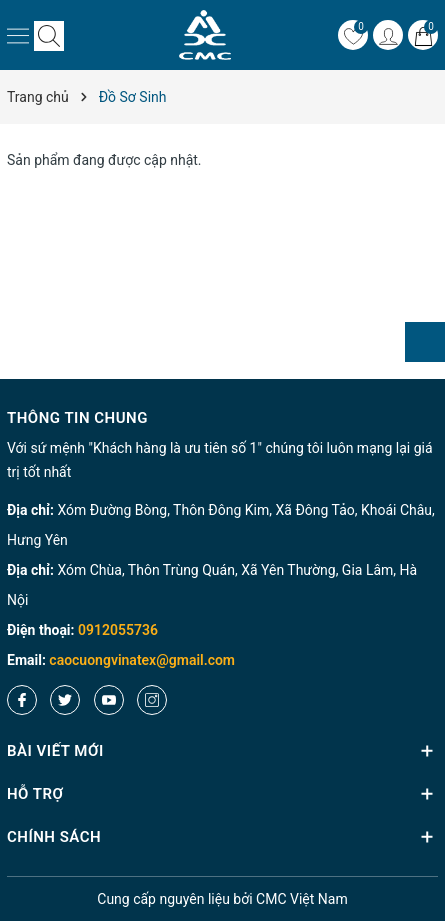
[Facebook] (22, 700)
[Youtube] (109, 700)
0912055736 (118, 630)
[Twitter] (65, 700)
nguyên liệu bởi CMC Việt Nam (222, 899)
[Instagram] (152, 700)
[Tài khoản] (388, 35)
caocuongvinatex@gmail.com (142, 660)
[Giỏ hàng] (423, 35)
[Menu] (18, 35)
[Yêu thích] (353, 35)
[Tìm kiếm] (49, 35)
